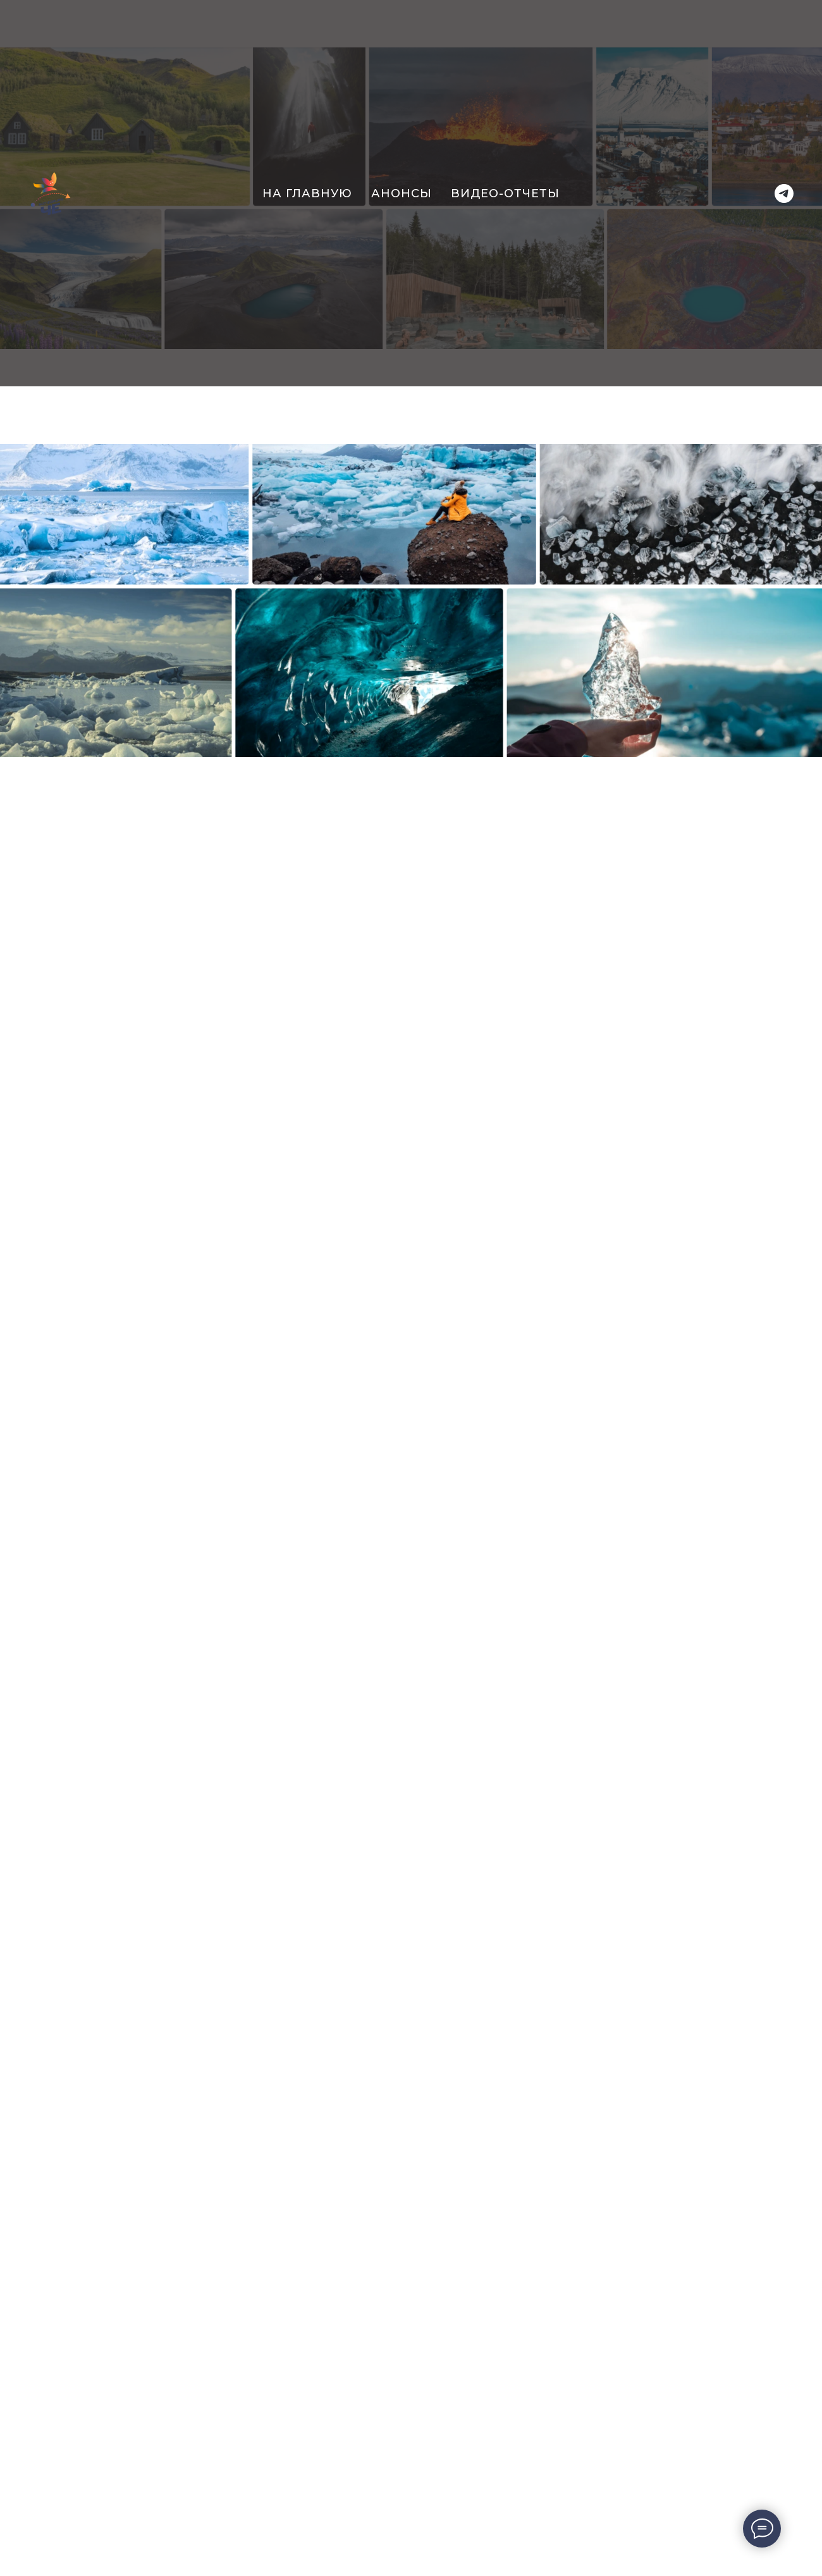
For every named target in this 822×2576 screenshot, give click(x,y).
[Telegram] (784, 193)
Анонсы (401, 193)
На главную (307, 193)
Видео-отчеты (505, 193)
